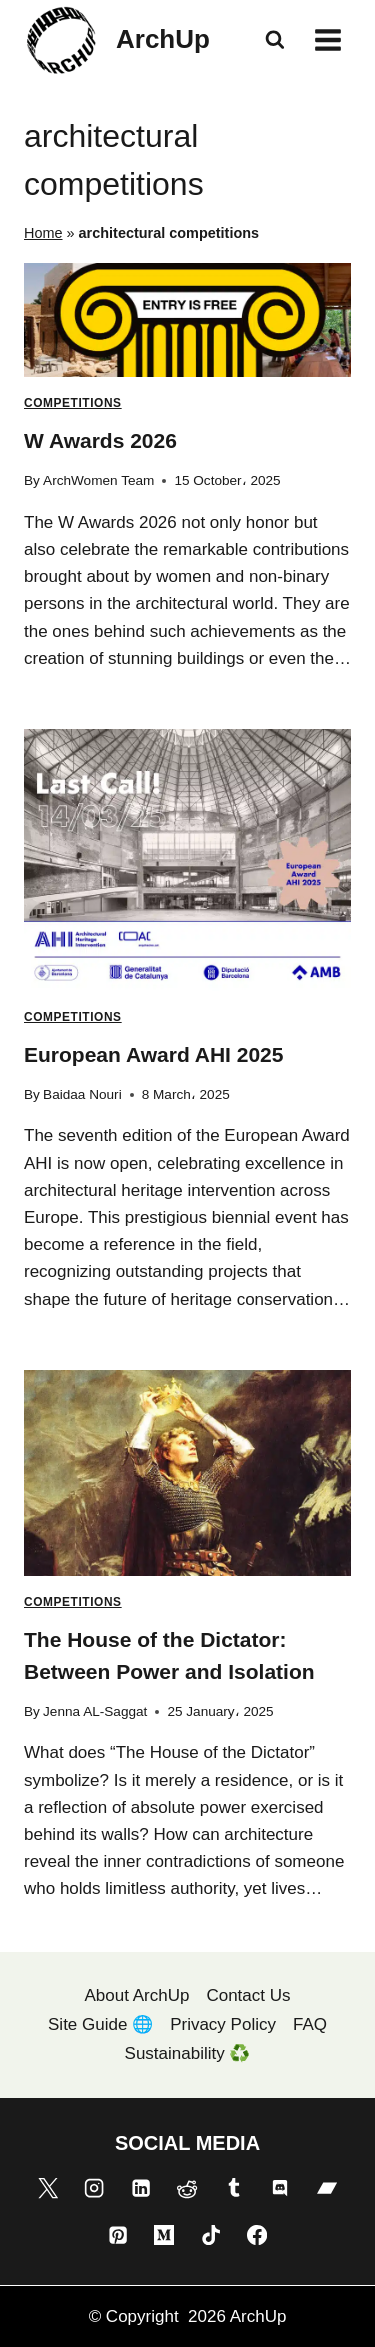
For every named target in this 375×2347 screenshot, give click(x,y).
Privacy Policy (223, 2024)
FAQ (310, 2024)
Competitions (73, 403)
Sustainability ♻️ (188, 2053)
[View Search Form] (275, 40)
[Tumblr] (234, 2188)
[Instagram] (94, 2188)
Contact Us (248, 1995)
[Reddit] (187, 2188)
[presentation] (187, 320)
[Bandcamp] (327, 2188)
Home (43, 233)
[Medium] (164, 2235)
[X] (48, 2188)
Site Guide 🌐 (100, 2024)
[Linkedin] (141, 2188)
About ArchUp (137, 1995)
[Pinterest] (118, 2235)
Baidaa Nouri (82, 1094)
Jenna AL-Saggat (95, 1711)
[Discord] (280, 2188)
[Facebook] (257, 2235)
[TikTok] (211, 2235)
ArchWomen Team (98, 480)
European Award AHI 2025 (153, 1054)
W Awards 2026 (100, 440)
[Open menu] (327, 39)
